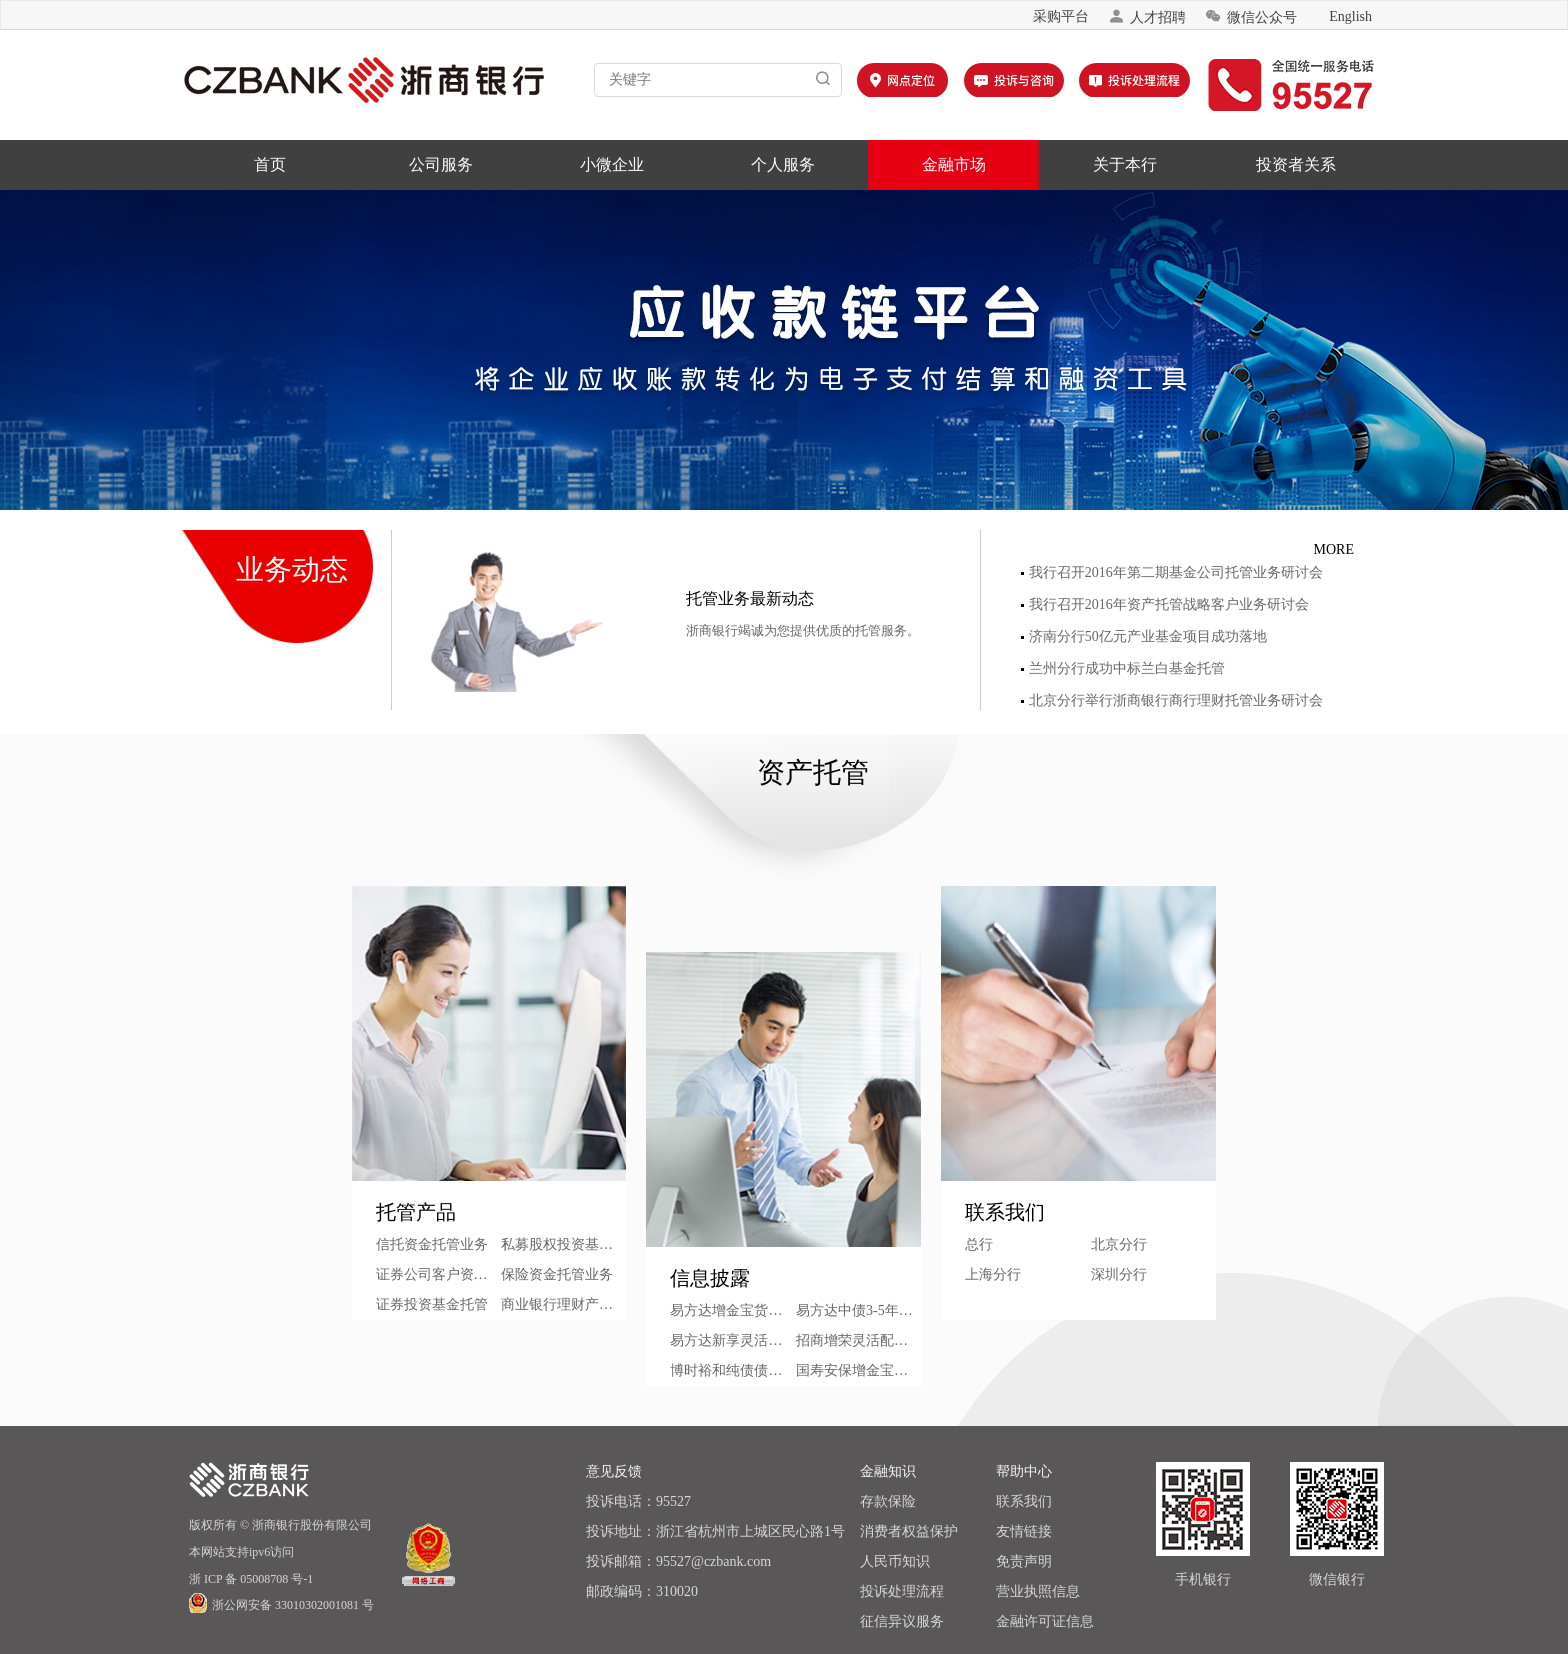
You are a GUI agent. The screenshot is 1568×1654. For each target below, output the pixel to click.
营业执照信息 (1038, 1591)
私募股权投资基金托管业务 (563, 1244)
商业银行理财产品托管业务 (563, 1304)
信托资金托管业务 (432, 1244)
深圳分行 (1119, 1274)
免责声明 (1024, 1561)
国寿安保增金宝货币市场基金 (858, 1370)
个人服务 (783, 164)
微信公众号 (1251, 16)
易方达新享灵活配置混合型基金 (732, 1340)
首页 (270, 164)
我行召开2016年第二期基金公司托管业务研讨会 (1172, 572)
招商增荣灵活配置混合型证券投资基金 (858, 1340)
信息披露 (710, 1278)
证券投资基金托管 (432, 1304)
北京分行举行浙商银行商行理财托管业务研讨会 (1172, 700)
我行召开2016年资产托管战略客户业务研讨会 (1165, 604)
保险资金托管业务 (557, 1274)
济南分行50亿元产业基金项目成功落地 (1144, 636)
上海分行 (993, 1274)
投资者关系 (1296, 164)
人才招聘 (1147, 16)
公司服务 (441, 164)
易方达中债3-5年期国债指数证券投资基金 (858, 1310)
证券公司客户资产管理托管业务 (438, 1274)
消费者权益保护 (909, 1531)
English (1350, 16)
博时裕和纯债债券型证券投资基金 (732, 1370)
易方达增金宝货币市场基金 (732, 1310)
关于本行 (1125, 164)
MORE (1334, 549)
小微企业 (612, 164)
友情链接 (1024, 1531)
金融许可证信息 (1045, 1621)
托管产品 (416, 1212)
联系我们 (1005, 1212)
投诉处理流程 (902, 1591)
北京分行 (1119, 1244)
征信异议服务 (902, 1621)
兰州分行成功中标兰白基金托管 (1123, 668)
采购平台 (1061, 16)
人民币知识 (895, 1561)
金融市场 (954, 164)
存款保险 (888, 1501)
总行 (979, 1244)
